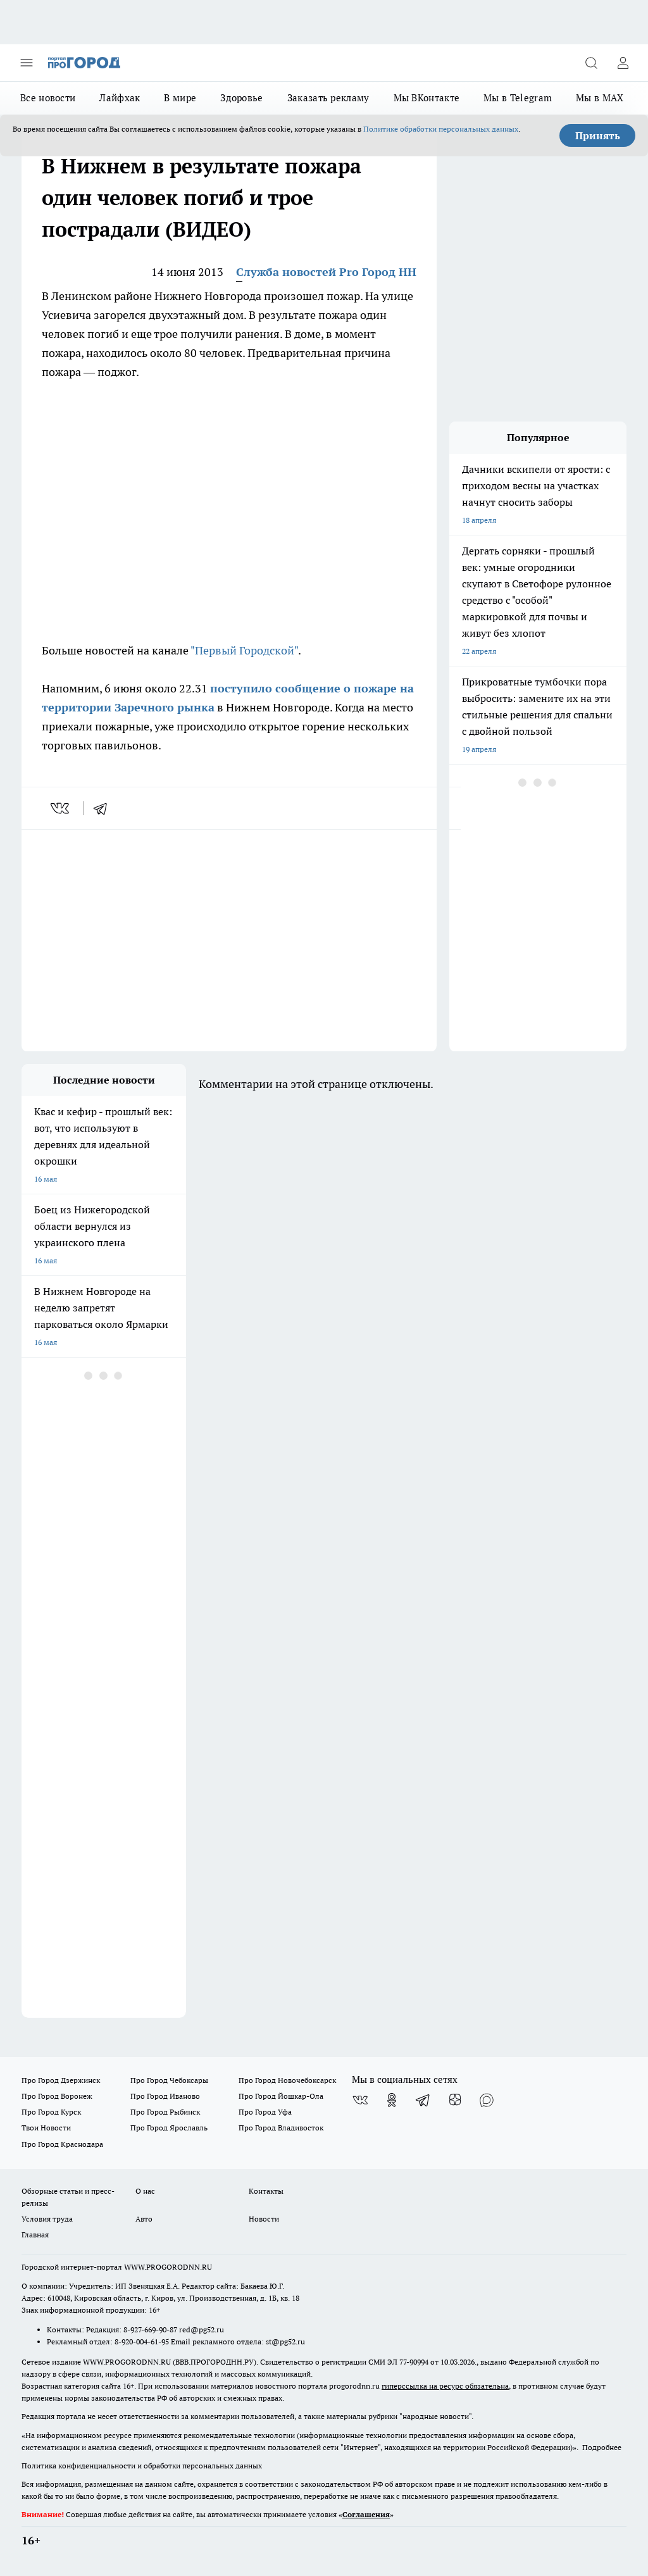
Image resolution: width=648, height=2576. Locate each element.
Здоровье (241, 98)
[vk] (61, 808)
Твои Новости (46, 2127)
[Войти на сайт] (622, 62)
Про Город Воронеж (57, 2096)
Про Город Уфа (265, 2111)
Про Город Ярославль (169, 2127)
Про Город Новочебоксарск (287, 2080)
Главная (35, 2234)
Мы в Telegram (517, 98)
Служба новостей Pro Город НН (326, 272)
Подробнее (601, 2447)
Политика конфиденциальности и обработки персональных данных (142, 2465)
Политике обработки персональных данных (440, 129)
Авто (144, 2218)
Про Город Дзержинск (61, 2080)
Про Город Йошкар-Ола (281, 2096)
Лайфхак (119, 98)
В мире (180, 98)
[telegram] (104, 808)
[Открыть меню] (26, 62)
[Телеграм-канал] (423, 2100)
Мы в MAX (599, 98)
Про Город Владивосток (281, 2127)
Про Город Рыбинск (165, 2111)
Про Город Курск (51, 2111)
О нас (145, 2191)
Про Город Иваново (165, 2096)
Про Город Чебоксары (169, 2080)
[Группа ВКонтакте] (360, 2100)
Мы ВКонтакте (427, 98)
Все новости (47, 98)
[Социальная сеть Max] (486, 2100)
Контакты (266, 2191)
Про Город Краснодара (62, 2144)
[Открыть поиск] (591, 62)
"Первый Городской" (244, 650)
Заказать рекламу (328, 98)
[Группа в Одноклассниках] (392, 2100)
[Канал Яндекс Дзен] (455, 2100)
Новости (264, 2218)
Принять (597, 135)
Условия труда (47, 2218)
